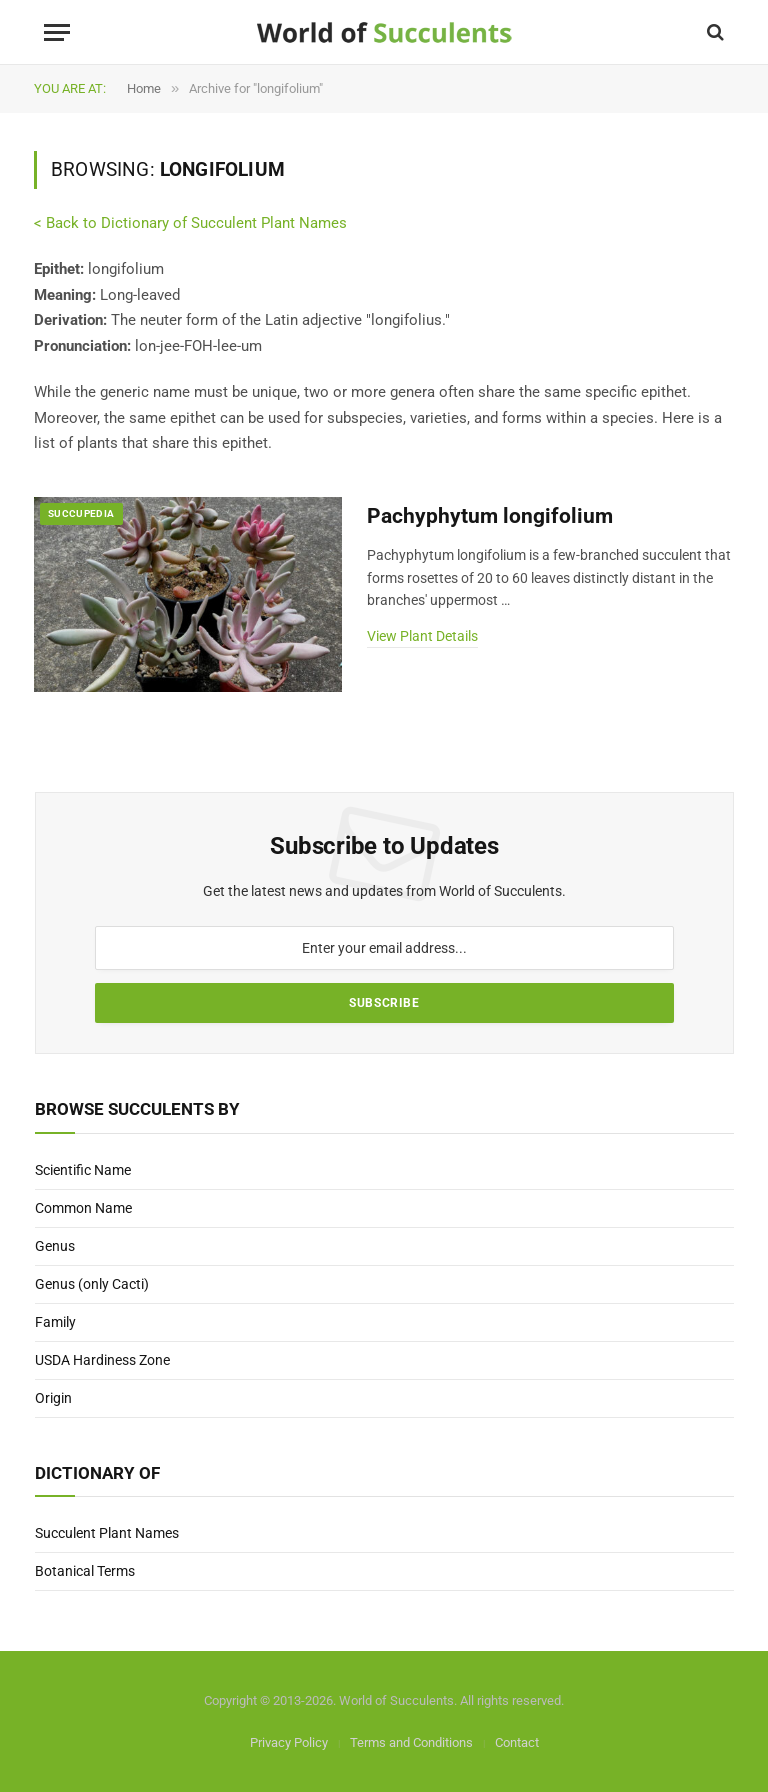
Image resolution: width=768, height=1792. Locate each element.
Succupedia (81, 513)
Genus (55, 1246)
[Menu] (57, 32)
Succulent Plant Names (107, 1533)
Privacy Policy (289, 1742)
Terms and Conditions (411, 1742)
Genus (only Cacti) (92, 1284)
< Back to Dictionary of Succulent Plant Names (190, 223)
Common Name (83, 1208)
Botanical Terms (85, 1571)
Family (55, 1322)
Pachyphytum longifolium (490, 516)
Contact (517, 1742)
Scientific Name (83, 1170)
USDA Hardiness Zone (102, 1360)
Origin (53, 1398)
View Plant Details (422, 636)
